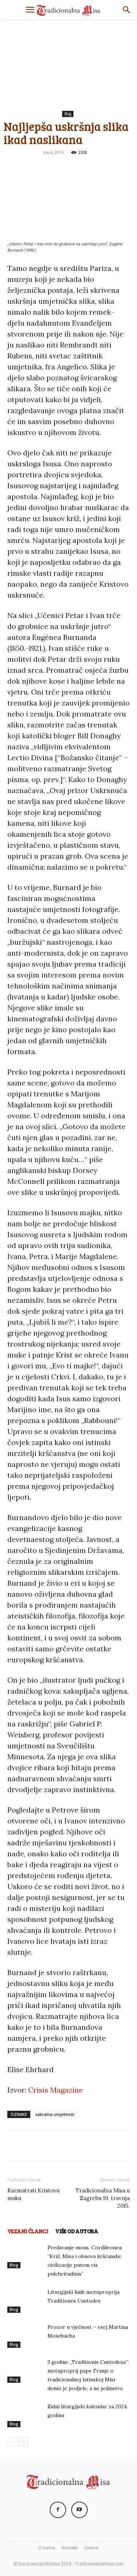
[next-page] (23, 2441)
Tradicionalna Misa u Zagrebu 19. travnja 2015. (103, 2198)
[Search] (127, 10)
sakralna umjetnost (54, 2114)
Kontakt (69, 2548)
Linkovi (91, 2548)
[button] (30, 10)
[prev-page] (11, 2441)
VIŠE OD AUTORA (76, 2231)
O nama (46, 2548)
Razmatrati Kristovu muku (33, 2194)
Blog (67, 113)
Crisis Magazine (55, 2089)
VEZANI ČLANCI (27, 2231)
